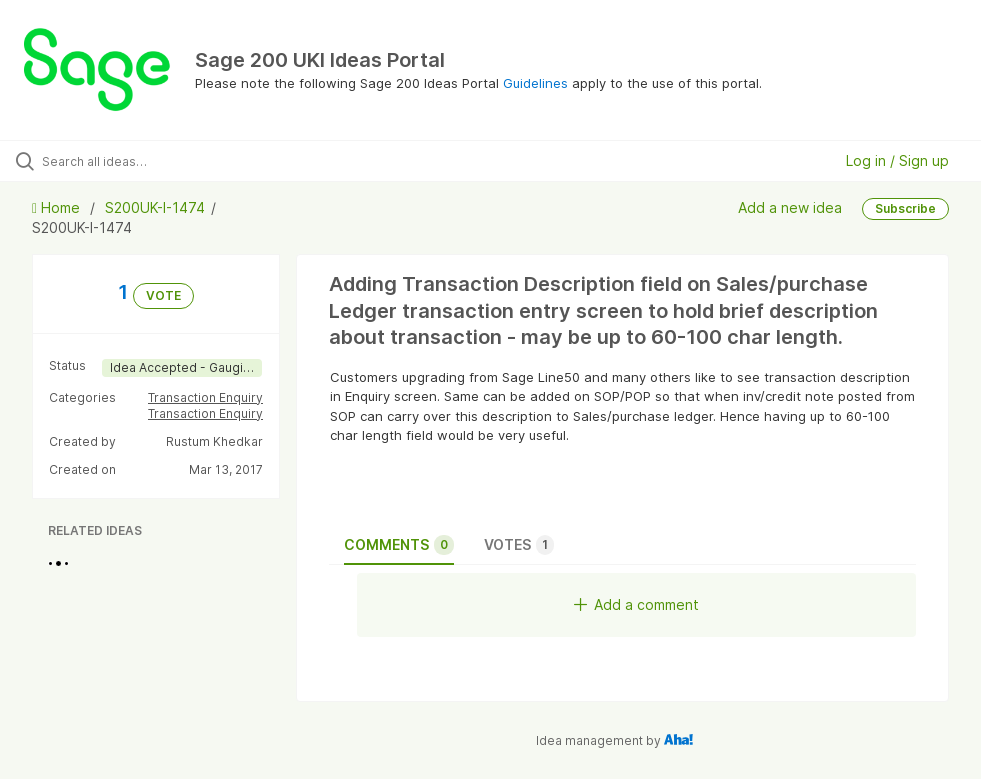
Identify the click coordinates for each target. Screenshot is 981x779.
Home (58, 207)
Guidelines (535, 83)
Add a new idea (790, 207)
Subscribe (905, 208)
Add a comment (636, 604)
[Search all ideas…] (135, 161)
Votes (519, 545)
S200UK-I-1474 (155, 207)
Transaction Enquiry (205, 397)
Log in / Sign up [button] (897, 160)
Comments (399, 545)
